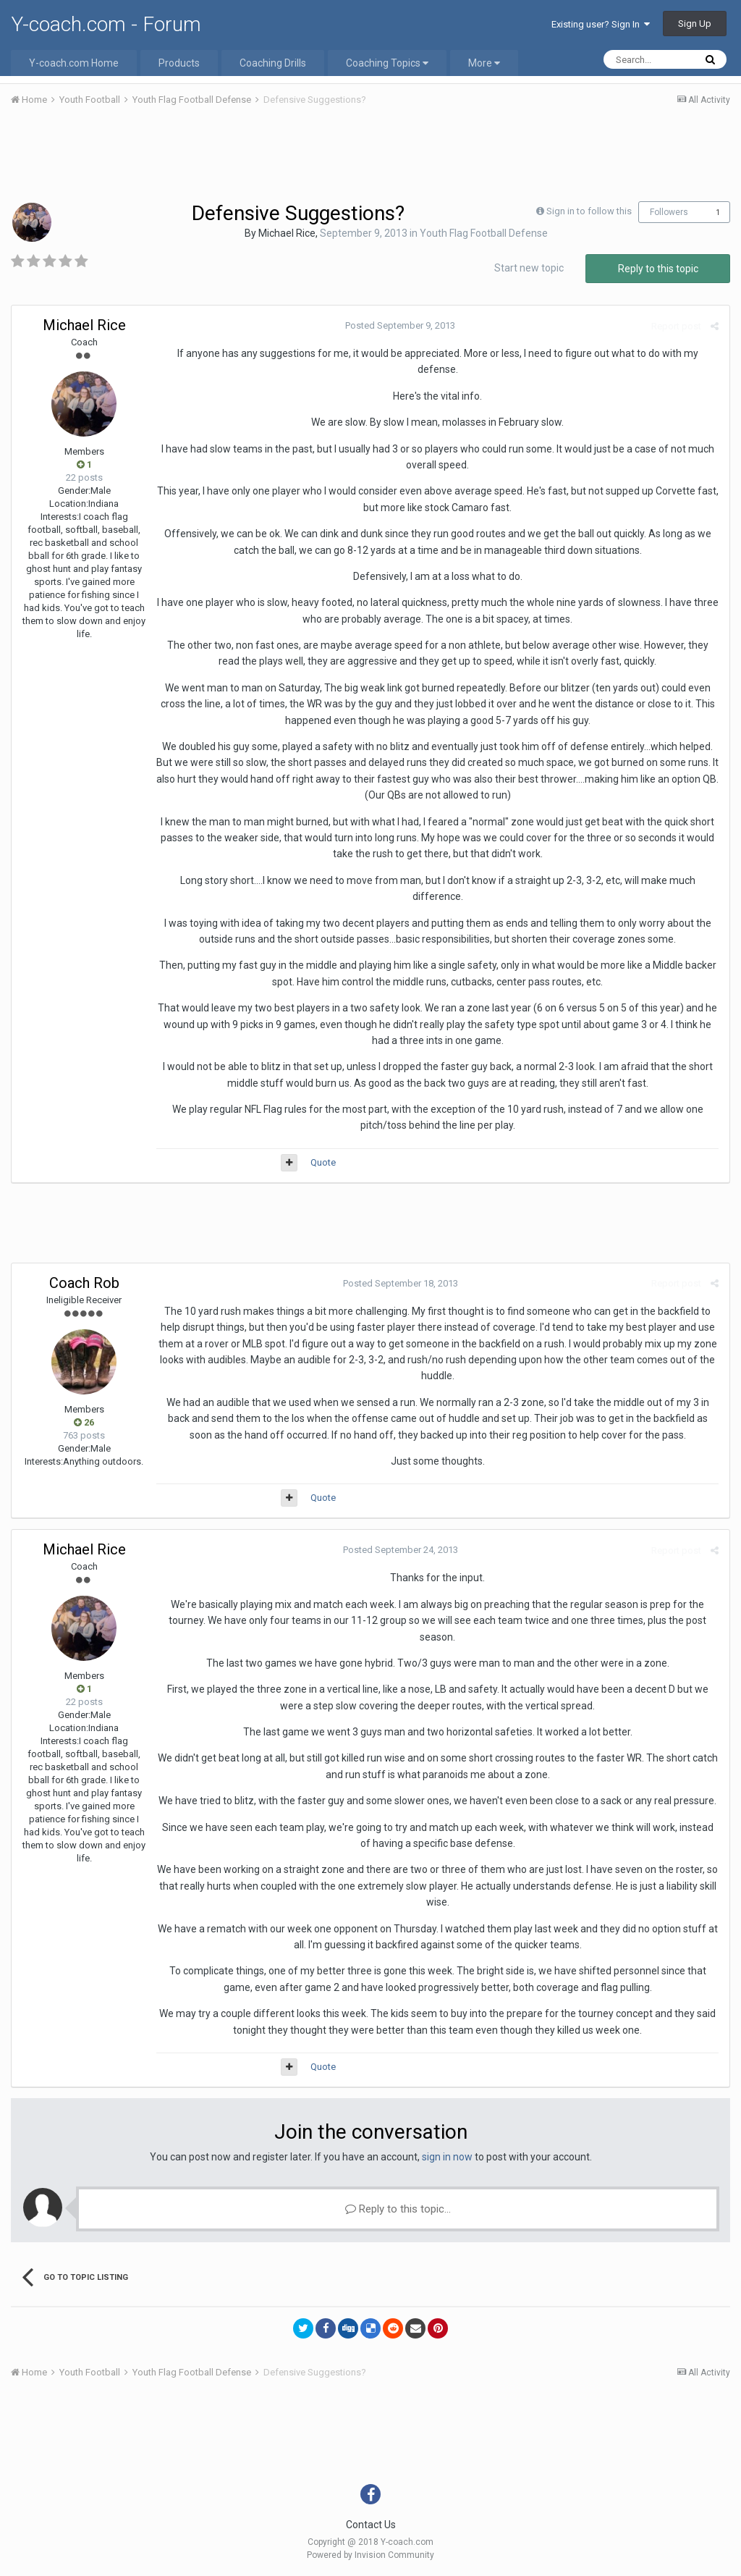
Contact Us (371, 2524)
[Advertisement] (370, 157)
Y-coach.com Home (74, 63)
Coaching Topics (387, 63)
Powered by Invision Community (370, 2555)
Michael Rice (287, 233)
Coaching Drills (273, 63)
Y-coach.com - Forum (106, 24)
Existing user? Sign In (600, 24)
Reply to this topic (658, 268)
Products (179, 63)
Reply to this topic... (398, 2208)
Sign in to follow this (589, 211)
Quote (323, 1162)
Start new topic (529, 268)
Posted (400, 325)
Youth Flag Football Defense (484, 233)
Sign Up (694, 23)
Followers (669, 212)
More (484, 63)
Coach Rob (84, 1283)
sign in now (447, 2157)
